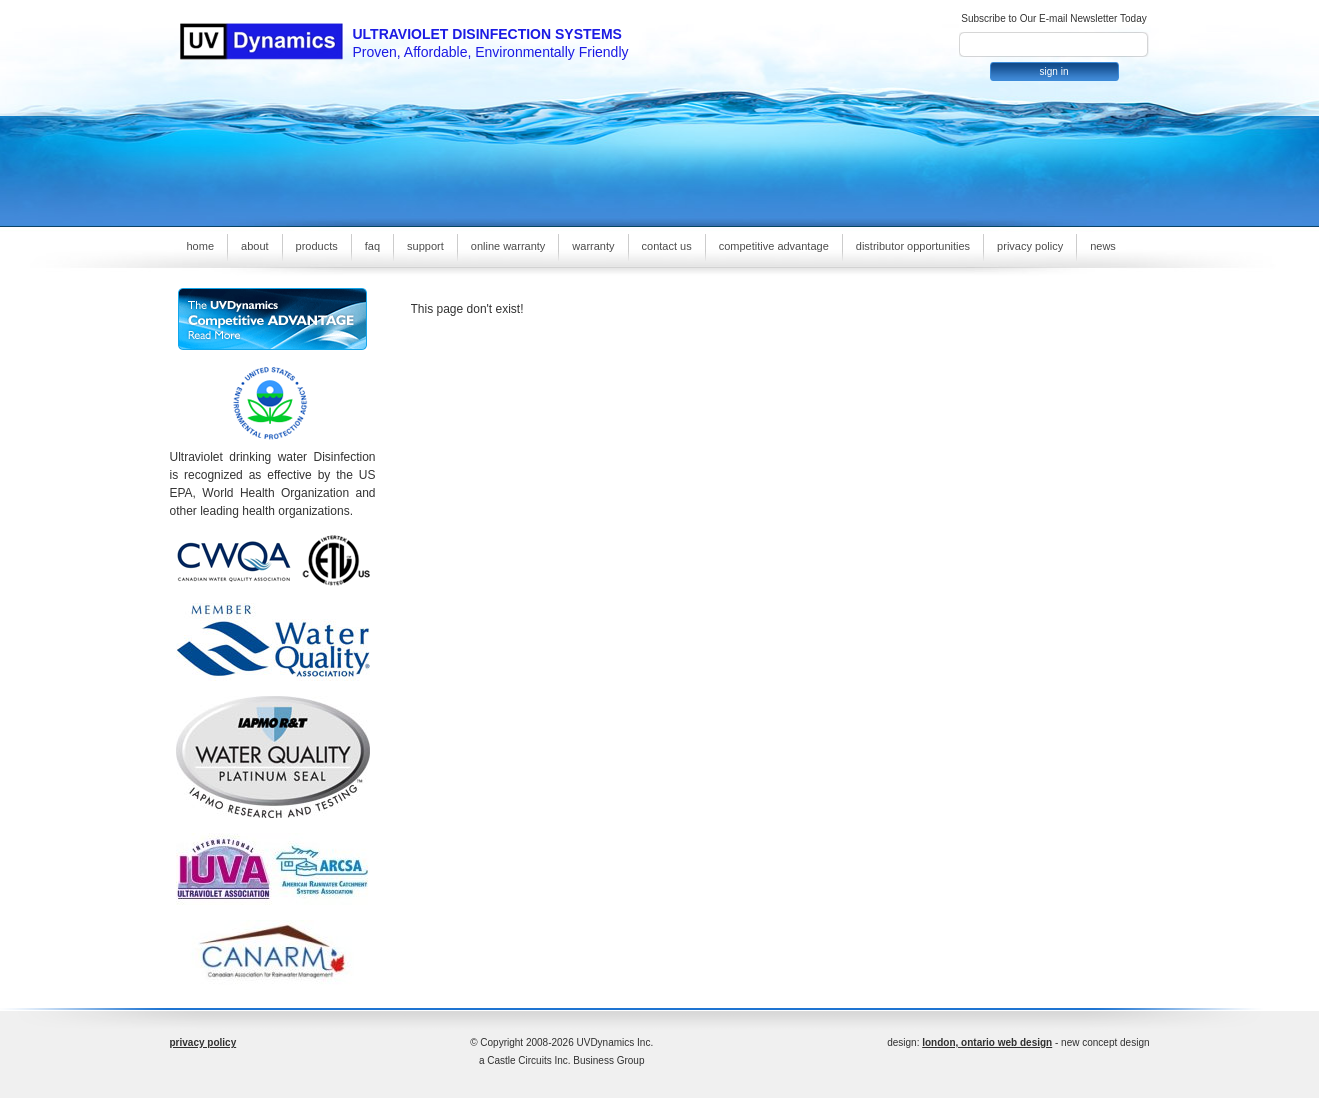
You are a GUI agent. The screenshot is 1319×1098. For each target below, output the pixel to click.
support (425, 246)
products (317, 246)
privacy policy (1030, 246)
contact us (667, 246)
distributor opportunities (913, 246)
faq (372, 246)
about (255, 246)
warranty (593, 246)
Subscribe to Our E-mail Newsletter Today (1053, 18)
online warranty (508, 246)
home (201, 246)
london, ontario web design (987, 1042)
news (1103, 246)
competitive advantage (774, 246)
